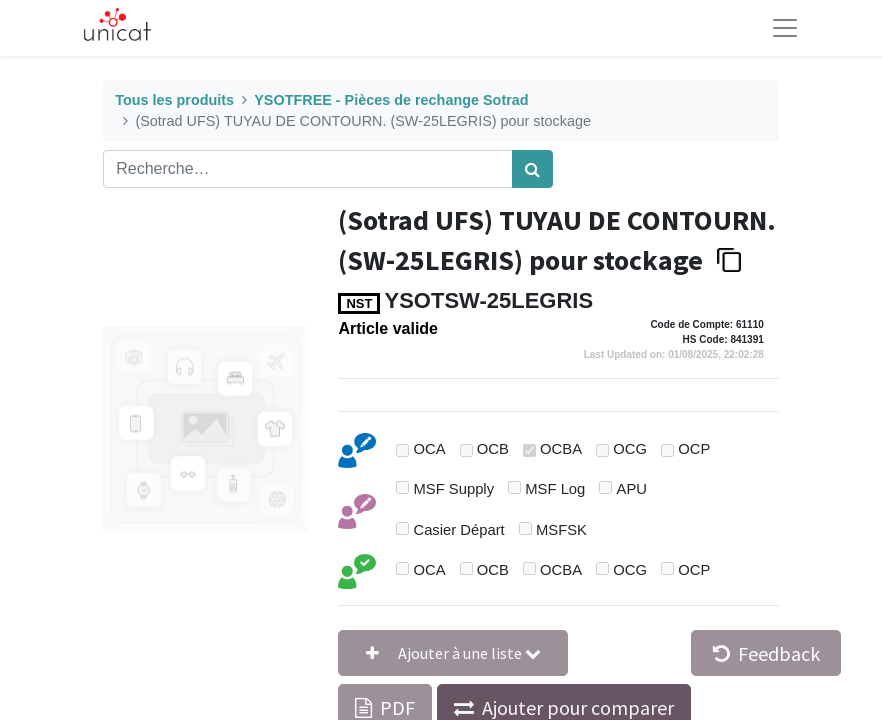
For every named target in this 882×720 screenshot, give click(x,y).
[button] (453, 653)
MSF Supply (453, 489)
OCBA (561, 449)
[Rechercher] (532, 169)
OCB (493, 449)
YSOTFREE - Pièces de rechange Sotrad (391, 100)
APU (632, 489)
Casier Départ (458, 530)
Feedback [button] (766, 653)
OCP (694, 449)
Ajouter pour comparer (578, 707)
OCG (630, 449)
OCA (429, 449)
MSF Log (555, 489)
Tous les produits (174, 100)
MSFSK (561, 530)
